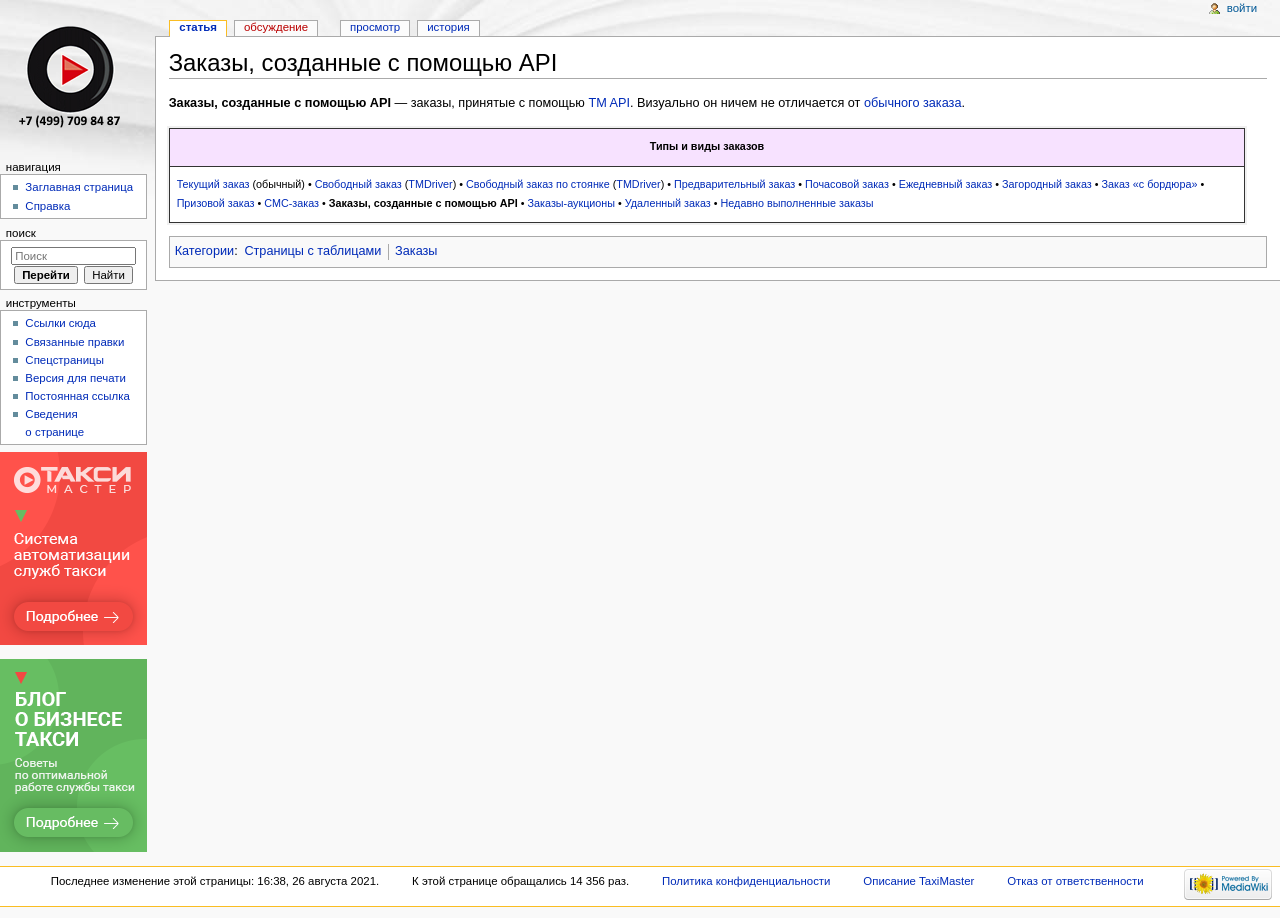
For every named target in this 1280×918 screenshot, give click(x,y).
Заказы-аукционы (572, 203)
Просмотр (375, 27)
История (448, 27)
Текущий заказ (213, 184)
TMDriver (430, 184)
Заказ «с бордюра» (1149, 184)
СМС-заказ (291, 203)
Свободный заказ (358, 184)
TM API (609, 103)
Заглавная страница (79, 187)
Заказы (416, 251)
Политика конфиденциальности (746, 881)
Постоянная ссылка (77, 396)
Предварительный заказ (734, 184)
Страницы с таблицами (312, 251)
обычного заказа (913, 103)
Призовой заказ (216, 203)
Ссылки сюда (60, 323)
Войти (1242, 8)
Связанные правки (74, 342)
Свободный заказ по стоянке (538, 184)
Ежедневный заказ (946, 184)
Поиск (21, 233)
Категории (205, 251)
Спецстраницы (64, 360)
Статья (198, 27)
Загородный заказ (1047, 184)
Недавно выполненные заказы (797, 203)
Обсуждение (276, 27)
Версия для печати (75, 378)
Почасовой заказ (847, 184)
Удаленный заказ (668, 203)
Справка (47, 206)
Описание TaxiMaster (918, 881)
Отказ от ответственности (1075, 881)
